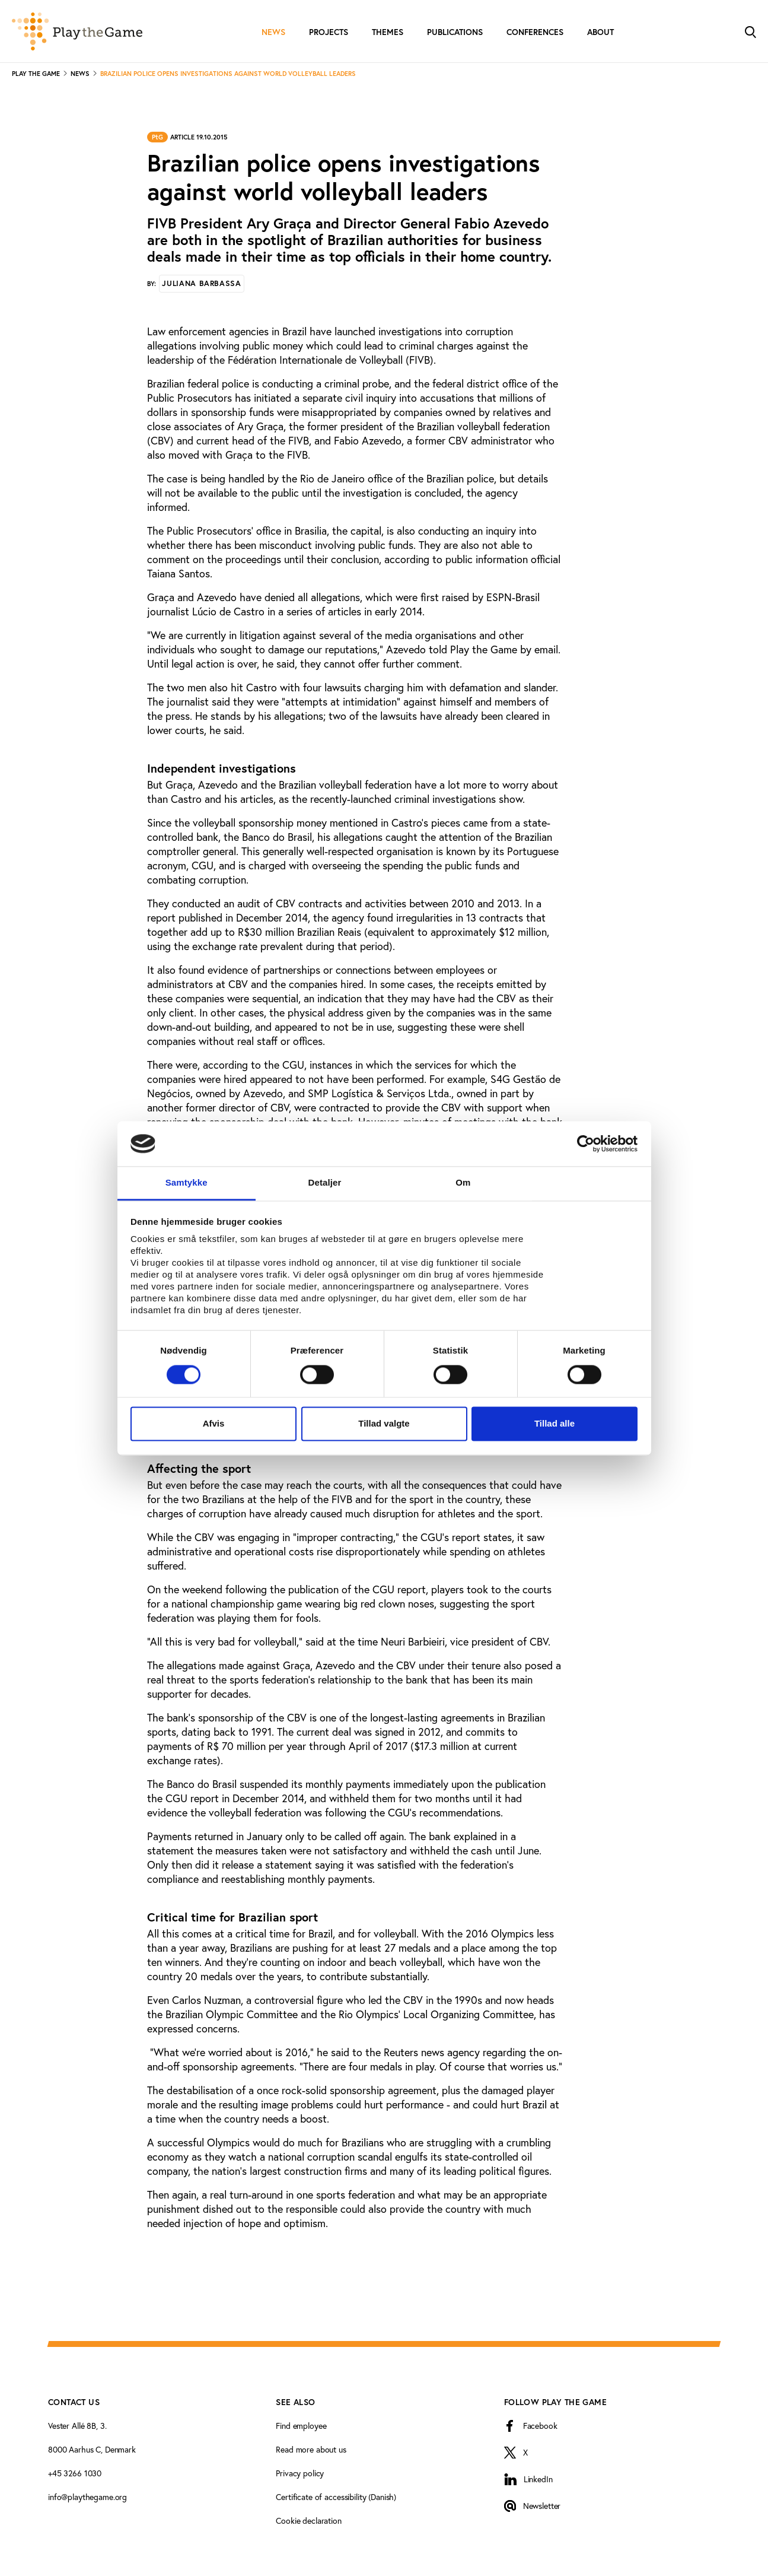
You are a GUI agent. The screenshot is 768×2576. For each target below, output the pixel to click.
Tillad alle (554, 1424)
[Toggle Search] (750, 31)
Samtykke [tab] (186, 1183)
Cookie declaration (308, 2520)
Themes (387, 32)
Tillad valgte (383, 1424)
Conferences (534, 32)
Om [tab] (462, 1183)
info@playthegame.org (87, 2497)
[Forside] (77, 31)
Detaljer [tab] (325, 1183)
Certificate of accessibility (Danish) (336, 2497)
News (273, 32)
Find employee (301, 2426)
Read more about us (311, 2449)
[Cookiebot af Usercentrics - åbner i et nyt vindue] (586, 1143)
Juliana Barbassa (201, 283)
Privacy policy (300, 2473)
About (600, 32)
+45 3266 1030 (74, 2473)
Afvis (214, 1424)
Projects (328, 32)
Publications (455, 32)
